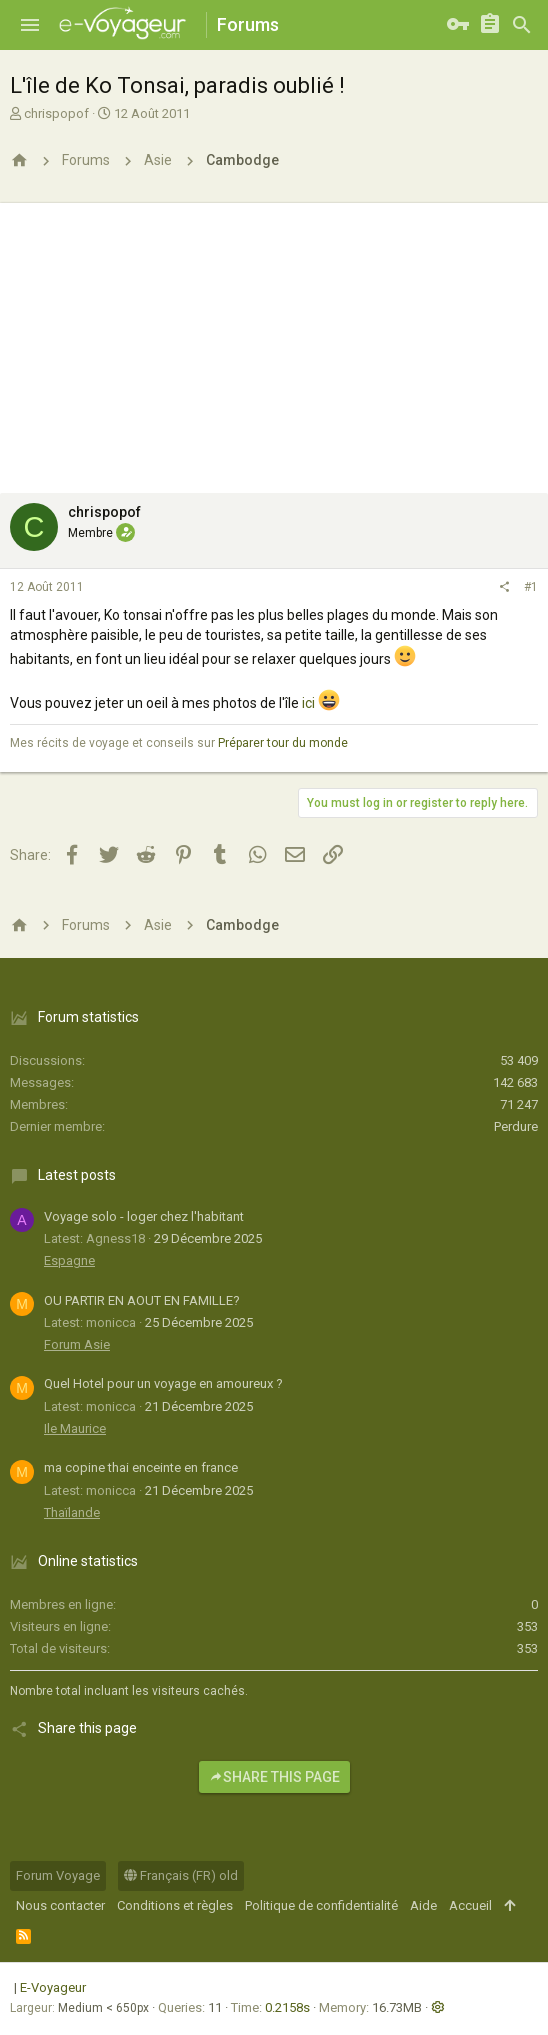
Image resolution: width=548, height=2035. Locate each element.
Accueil (470, 1905)
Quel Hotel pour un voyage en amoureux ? (163, 1383)
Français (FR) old (181, 1875)
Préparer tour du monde (283, 743)
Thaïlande (72, 1512)
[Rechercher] (522, 25)
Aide (423, 1905)
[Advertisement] (274, 343)
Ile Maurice (75, 1428)
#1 (531, 587)
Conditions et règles (175, 1905)
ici (308, 703)
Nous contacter (60, 1905)
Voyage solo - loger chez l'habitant (144, 1216)
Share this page (274, 1777)
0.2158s (287, 2007)
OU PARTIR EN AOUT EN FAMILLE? (142, 1300)
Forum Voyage (58, 1875)
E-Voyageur (53, 1987)
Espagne (69, 1260)
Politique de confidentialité (321, 1905)
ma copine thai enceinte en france (141, 1467)
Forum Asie (77, 1344)
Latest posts (77, 1175)
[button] (30, 25)
